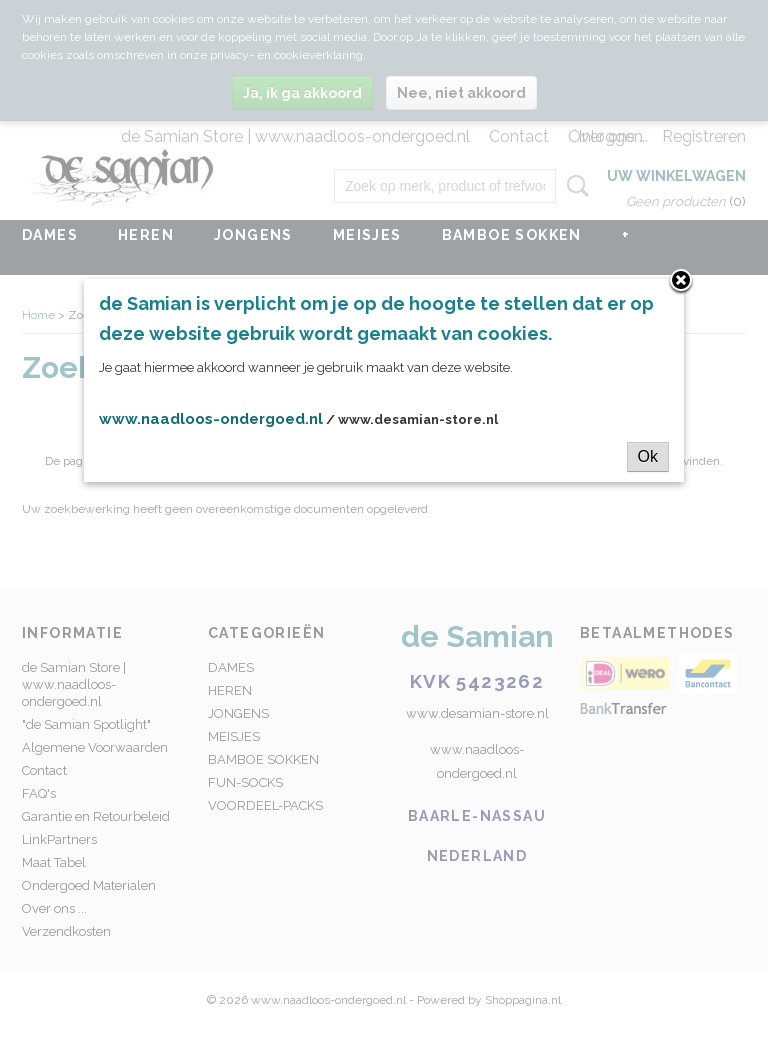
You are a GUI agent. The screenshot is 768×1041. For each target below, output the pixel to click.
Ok (648, 456)
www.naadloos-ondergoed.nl (211, 419)
